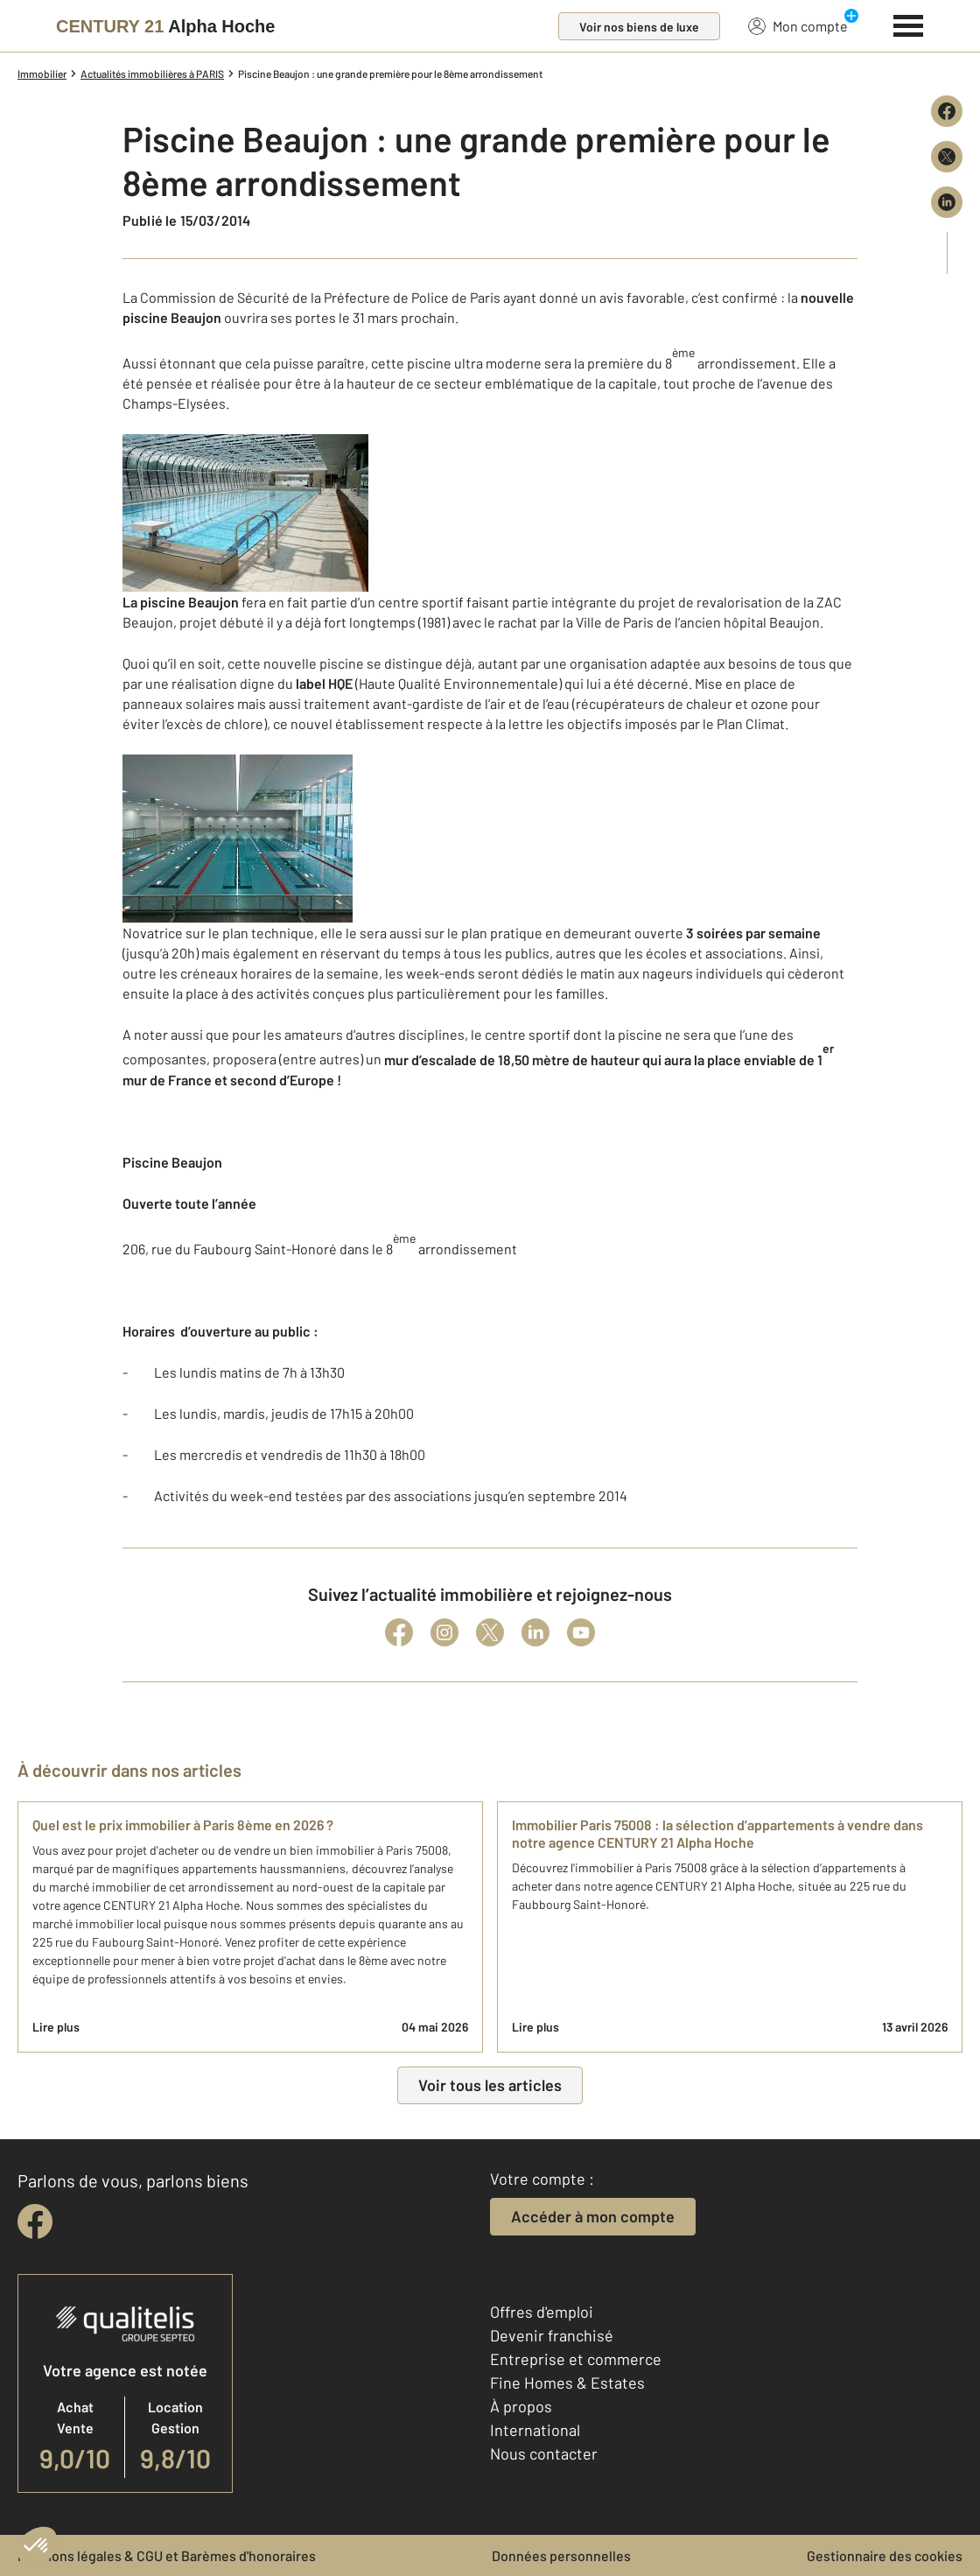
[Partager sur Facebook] (946, 111)
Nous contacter (544, 2453)
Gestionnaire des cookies (884, 2555)
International (535, 2429)
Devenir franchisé (551, 2335)
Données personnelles (561, 2555)
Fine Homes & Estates (567, 2382)
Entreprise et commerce (576, 2359)
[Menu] (908, 24)
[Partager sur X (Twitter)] (946, 156)
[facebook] (35, 2221)
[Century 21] (165, 26)
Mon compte (798, 25)
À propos (521, 2406)
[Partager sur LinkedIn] (946, 202)
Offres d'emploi (541, 2311)
